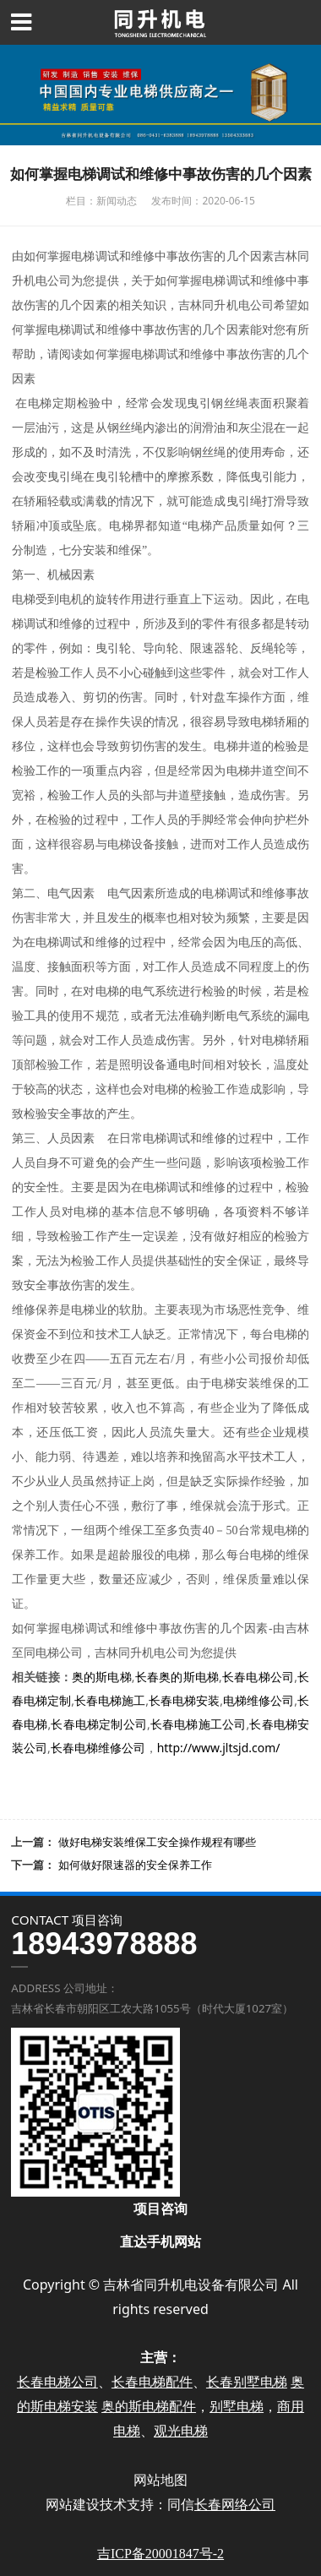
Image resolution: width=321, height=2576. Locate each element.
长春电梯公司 (258, 1677)
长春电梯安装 (184, 1700)
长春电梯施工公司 (198, 1724)
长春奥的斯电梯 (177, 1677)
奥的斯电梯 (102, 1677)
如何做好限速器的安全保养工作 (135, 1864)
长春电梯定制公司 (99, 1724)
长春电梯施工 (109, 1700)
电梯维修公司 (258, 1700)
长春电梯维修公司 (98, 1748)
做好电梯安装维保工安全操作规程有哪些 (157, 1841)
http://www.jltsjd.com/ (218, 1748)
